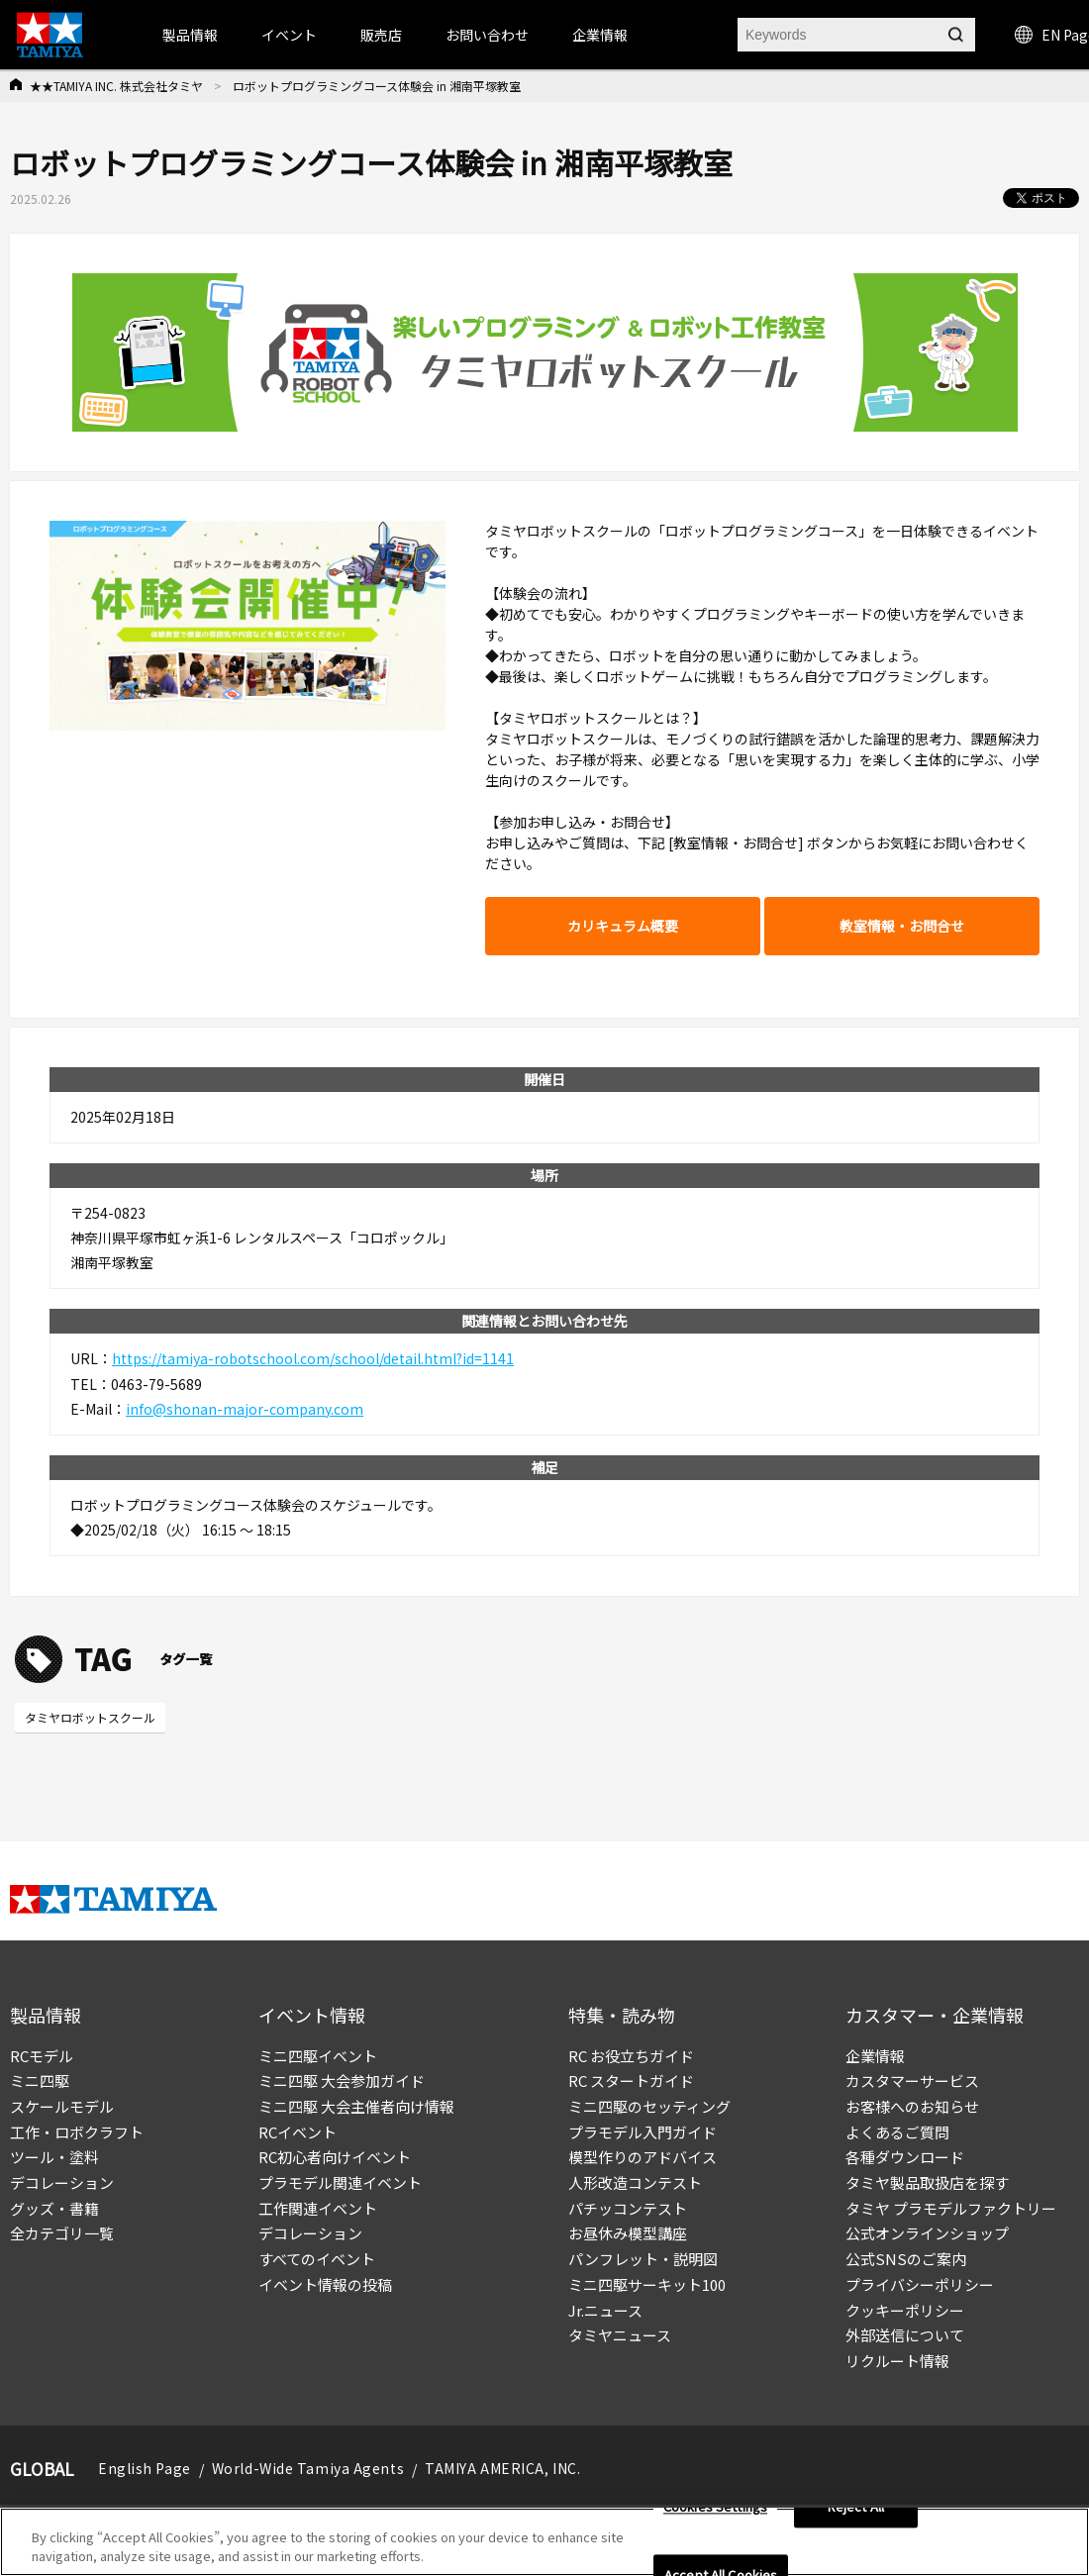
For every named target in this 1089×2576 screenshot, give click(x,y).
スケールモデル (62, 2106)
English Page (144, 2468)
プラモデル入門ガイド (642, 2132)
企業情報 (875, 2055)
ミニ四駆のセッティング (649, 2106)
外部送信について (904, 2335)
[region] (544, 2542)
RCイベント (297, 2132)
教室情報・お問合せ (902, 926)
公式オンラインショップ (927, 2233)
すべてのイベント (316, 2258)
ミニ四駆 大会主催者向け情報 (356, 2106)
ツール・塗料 (54, 2156)
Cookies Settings (715, 2507)
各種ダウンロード (904, 2156)
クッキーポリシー (904, 2310)
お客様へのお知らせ (912, 2106)
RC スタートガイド (631, 2080)
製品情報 (190, 35)
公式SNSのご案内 (905, 2258)
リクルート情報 (897, 2360)
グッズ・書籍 (54, 2208)
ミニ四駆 (39, 2080)
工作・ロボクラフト (77, 2132)
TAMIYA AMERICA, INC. (502, 2468)
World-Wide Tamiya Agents (308, 2468)
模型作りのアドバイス (642, 2156)
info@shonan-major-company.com (244, 1409)
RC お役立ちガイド (631, 2055)
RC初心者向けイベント (334, 2156)
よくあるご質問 (897, 2132)
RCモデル (41, 2055)
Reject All (856, 2507)
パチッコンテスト (627, 2208)
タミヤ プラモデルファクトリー (950, 2208)
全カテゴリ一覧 (62, 2233)
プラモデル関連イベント (340, 2182)
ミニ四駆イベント (317, 2055)
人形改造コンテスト (635, 2182)
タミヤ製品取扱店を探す (927, 2182)
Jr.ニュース (605, 2310)
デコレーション (62, 2182)
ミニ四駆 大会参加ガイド (341, 2080)
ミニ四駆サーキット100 (647, 2284)
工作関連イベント (317, 2208)
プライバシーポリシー (919, 2284)
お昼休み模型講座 (627, 2233)
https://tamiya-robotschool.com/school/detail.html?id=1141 (313, 1358)
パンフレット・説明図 (643, 2258)
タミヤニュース (619, 2335)
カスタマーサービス (912, 2080)
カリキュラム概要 (622, 926)
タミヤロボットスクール (90, 1717)
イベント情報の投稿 (325, 2284)
